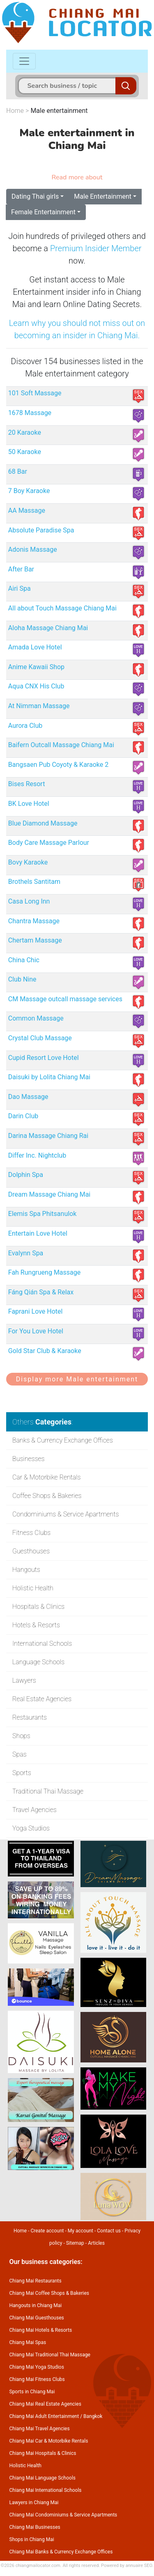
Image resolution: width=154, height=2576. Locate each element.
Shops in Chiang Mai (31, 2539)
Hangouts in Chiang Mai (35, 2305)
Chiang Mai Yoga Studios (36, 2367)
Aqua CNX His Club (36, 686)
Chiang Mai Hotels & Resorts (40, 2330)
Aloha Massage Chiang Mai (48, 628)
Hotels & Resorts (36, 1625)
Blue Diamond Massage (43, 823)
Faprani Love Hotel (35, 1311)
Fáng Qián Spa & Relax (41, 1292)
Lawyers (24, 1680)
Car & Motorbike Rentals (46, 1477)
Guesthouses (31, 1551)
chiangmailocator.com (38, 2565)
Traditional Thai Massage (47, 1791)
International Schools (42, 1643)
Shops (21, 1736)
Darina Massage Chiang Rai (48, 1136)
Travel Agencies (34, 1810)
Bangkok (92, 2416)
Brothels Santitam (34, 881)
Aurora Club (25, 725)
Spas (19, 1754)
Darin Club (23, 1116)
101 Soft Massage (35, 393)
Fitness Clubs (31, 1533)
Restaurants (29, 1717)
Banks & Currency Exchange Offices (62, 1440)
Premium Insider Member (96, 248)
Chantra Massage (34, 921)
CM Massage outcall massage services (65, 999)
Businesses (28, 1459)
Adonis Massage (32, 549)
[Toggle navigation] (24, 61)
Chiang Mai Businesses (34, 2527)
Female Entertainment (43, 212)
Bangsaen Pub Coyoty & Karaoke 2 (58, 764)
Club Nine (22, 979)
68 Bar (17, 471)
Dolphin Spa (25, 1175)
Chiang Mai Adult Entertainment (44, 2416)
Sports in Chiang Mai (32, 2392)
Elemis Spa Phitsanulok (42, 1214)
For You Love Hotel (35, 1331)
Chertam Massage (35, 940)
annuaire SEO (139, 2565)
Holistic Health (32, 1588)
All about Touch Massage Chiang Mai (62, 608)
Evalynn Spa (26, 1253)
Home (15, 111)
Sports (21, 1773)
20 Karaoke (24, 432)
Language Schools (38, 1662)
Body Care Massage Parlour (48, 842)
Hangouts (26, 1570)
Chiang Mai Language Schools (42, 2478)
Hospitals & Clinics (38, 1606)
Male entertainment (58, 111)
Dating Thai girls (35, 196)
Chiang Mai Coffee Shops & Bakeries (49, 2293)
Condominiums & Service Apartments (65, 1514)
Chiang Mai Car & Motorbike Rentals (48, 2441)
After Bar (21, 569)
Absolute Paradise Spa (41, 530)
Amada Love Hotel (35, 647)
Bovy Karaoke (28, 862)
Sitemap (75, 2243)
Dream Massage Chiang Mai (49, 1194)
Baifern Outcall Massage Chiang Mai (61, 745)
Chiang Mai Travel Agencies (39, 2428)
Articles (96, 2243)
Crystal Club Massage (40, 1038)
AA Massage (26, 510)
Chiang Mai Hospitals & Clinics (42, 2453)
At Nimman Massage (39, 706)
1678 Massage (29, 413)
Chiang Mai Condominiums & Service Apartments (63, 2515)
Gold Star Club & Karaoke (44, 1351)
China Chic (23, 960)
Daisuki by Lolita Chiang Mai (49, 1077)
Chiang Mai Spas (27, 2342)
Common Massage (36, 1018)
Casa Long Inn (29, 901)
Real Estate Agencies (41, 1699)
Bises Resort (26, 784)
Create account (47, 2231)
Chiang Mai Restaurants (35, 2281)
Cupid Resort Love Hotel (43, 1058)
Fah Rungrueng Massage (44, 1272)
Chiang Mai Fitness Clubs (37, 2379)
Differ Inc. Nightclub (37, 1155)
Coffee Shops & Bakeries (46, 1496)
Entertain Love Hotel (37, 1233)
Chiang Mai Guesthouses (36, 2318)
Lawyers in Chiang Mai (34, 2502)
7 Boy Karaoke (29, 491)
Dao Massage (28, 1097)
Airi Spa (19, 588)
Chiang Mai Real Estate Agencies (45, 2404)
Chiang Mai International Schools (45, 2490)
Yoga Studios (31, 1828)
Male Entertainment (102, 196)
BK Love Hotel (28, 803)
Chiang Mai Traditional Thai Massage (49, 2355)
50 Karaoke (24, 452)
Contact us (109, 2231)
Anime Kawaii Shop (36, 667)
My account (80, 2231)
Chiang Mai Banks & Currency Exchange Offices (61, 2552)
